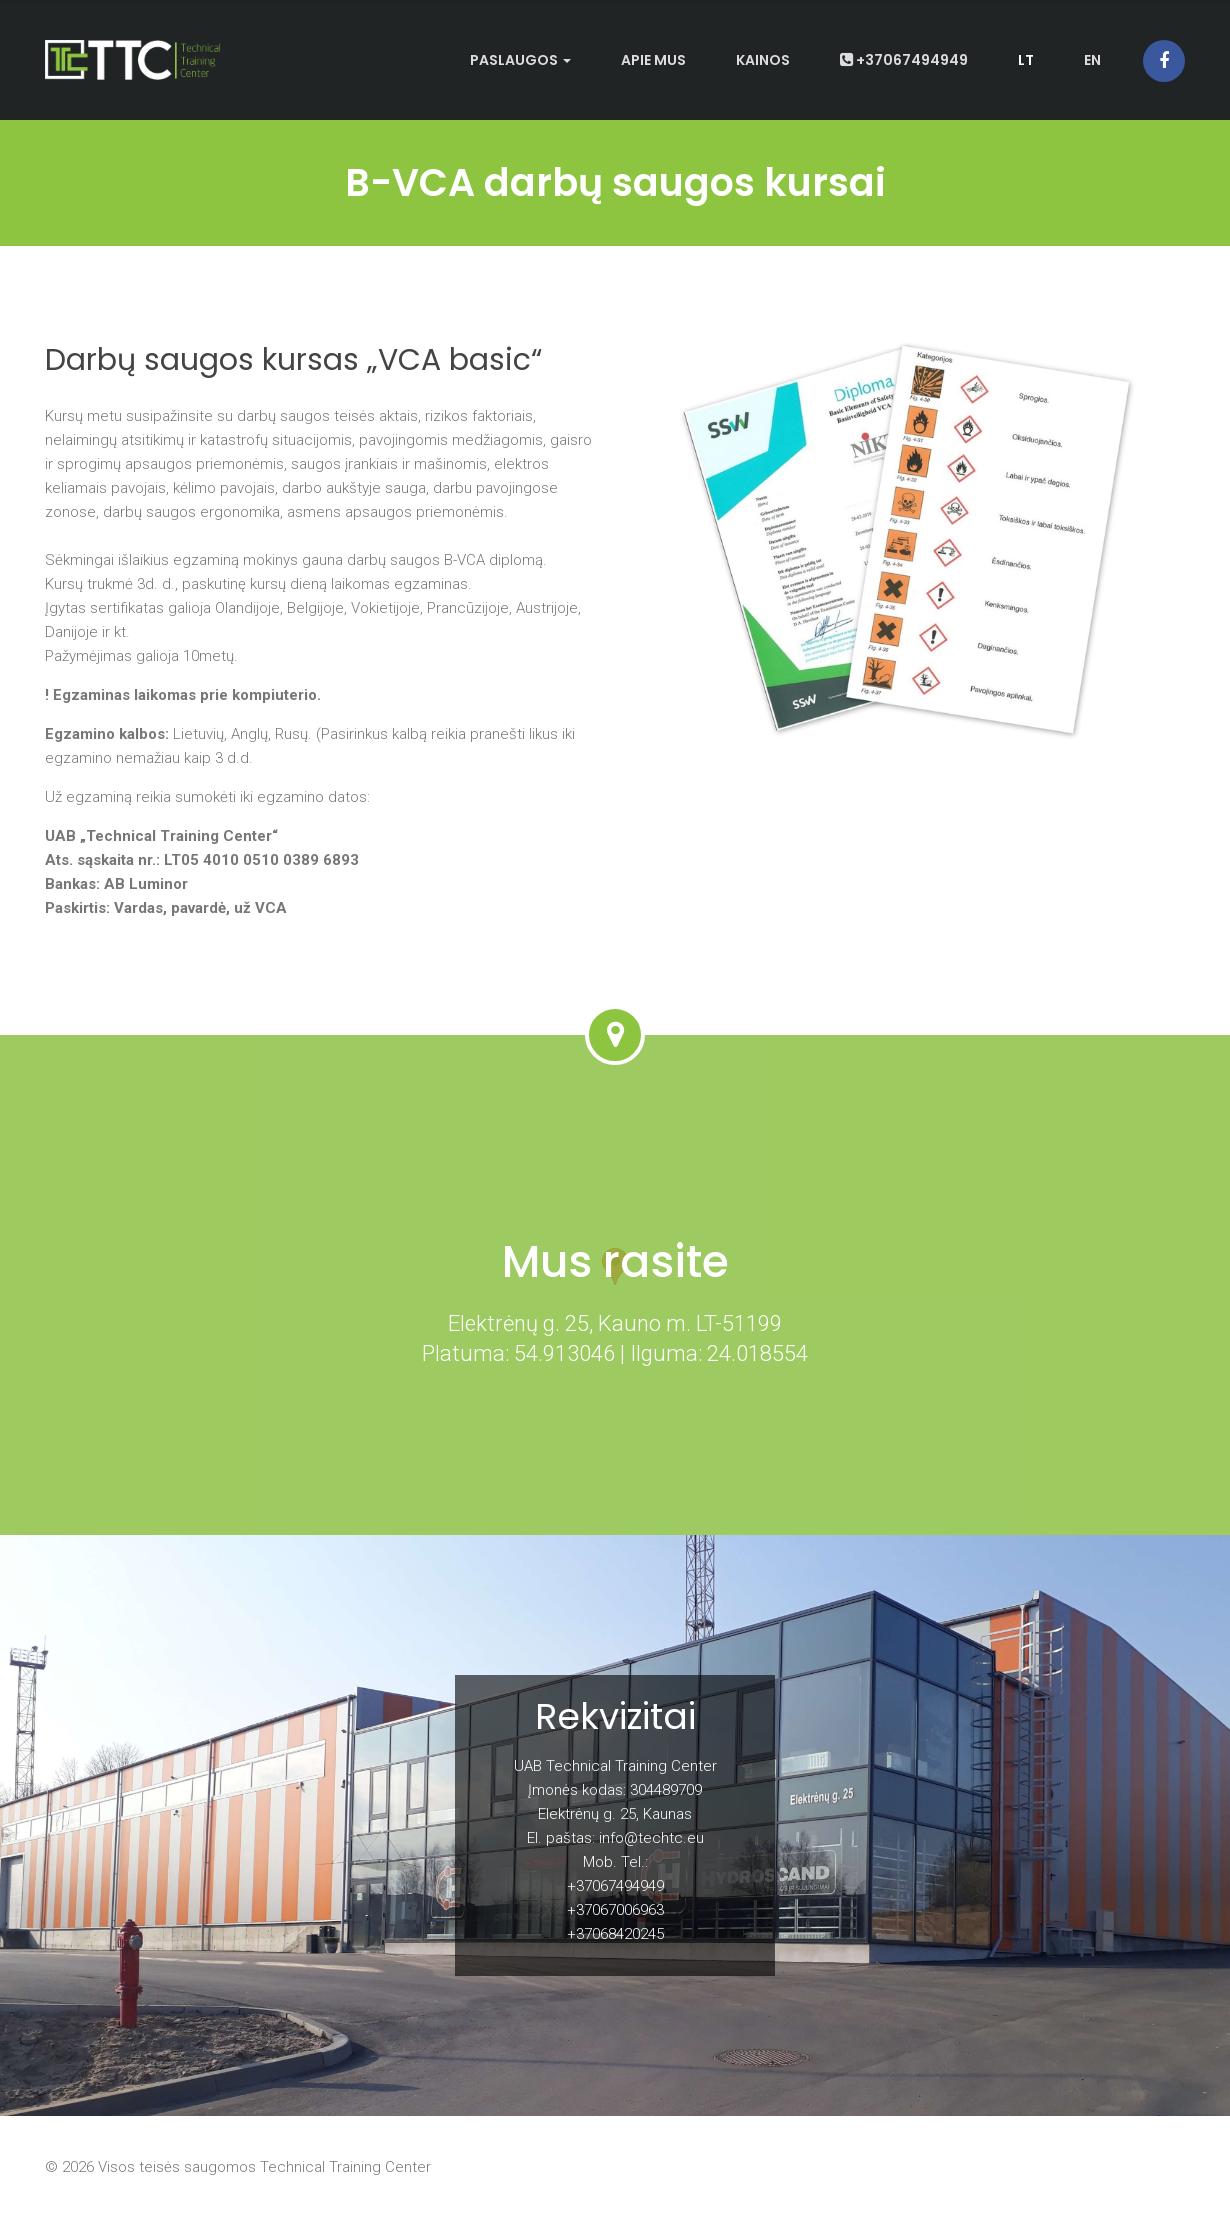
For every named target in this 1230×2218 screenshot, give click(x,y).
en (1092, 60)
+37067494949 (904, 60)
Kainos (763, 60)
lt (1026, 60)
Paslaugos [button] (520, 60)
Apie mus (653, 60)
